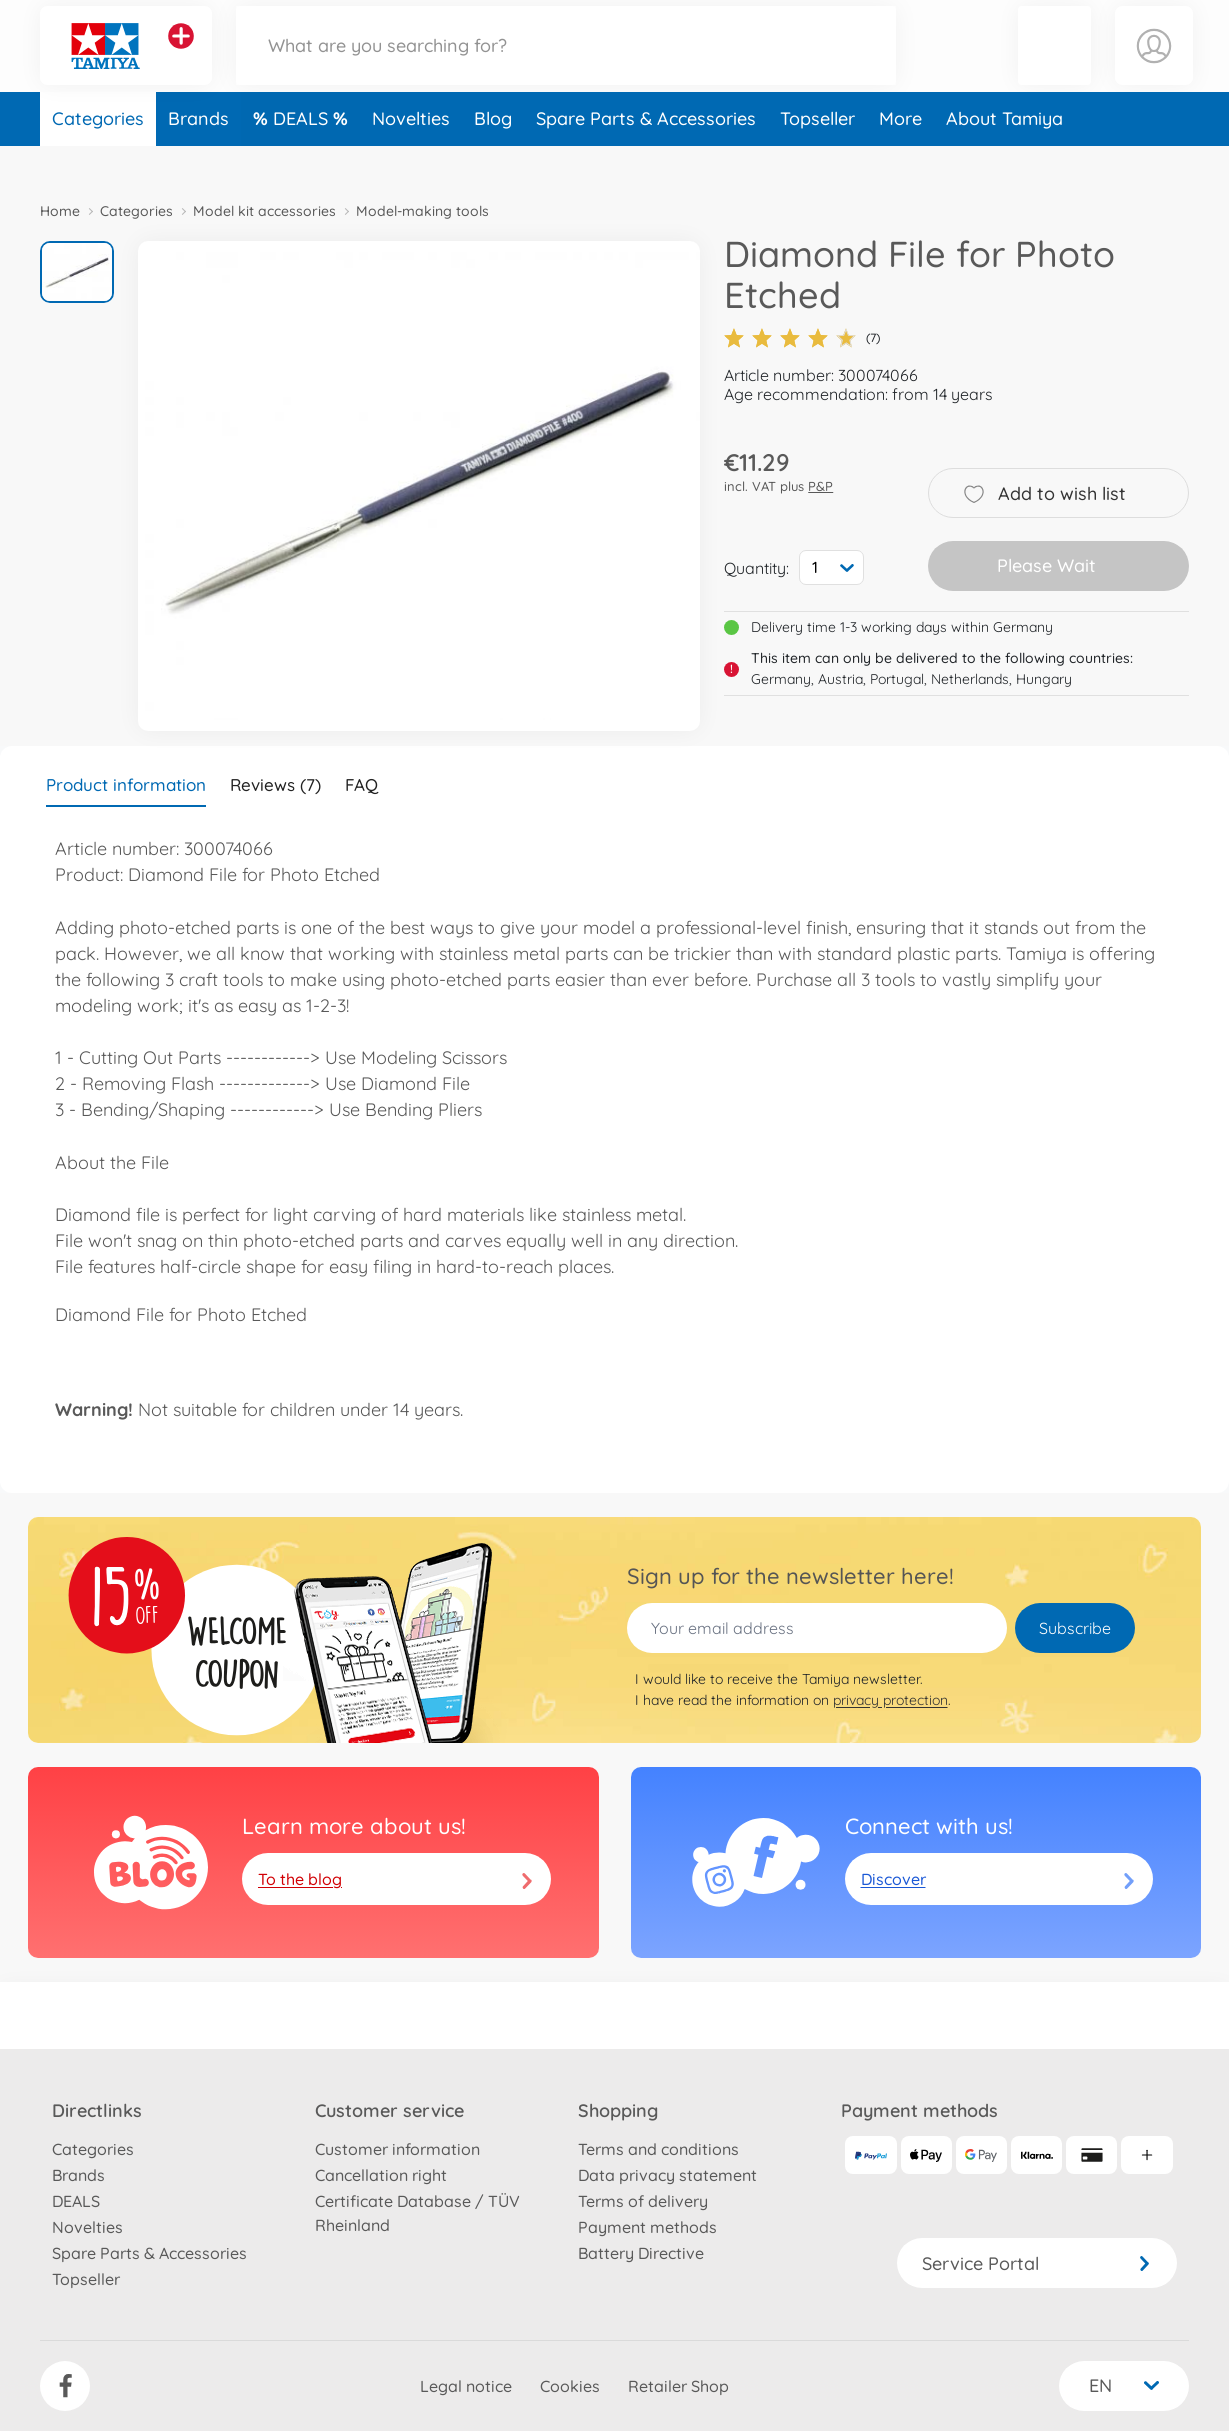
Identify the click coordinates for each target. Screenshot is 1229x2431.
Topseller (817, 153)
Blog (493, 153)
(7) (802, 338)
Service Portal (1037, 2263)
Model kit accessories (264, 211)
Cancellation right (381, 2175)
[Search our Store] (566, 63)
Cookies (570, 2386)
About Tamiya (1004, 153)
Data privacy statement (667, 2175)
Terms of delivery (643, 2201)
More (900, 153)
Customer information (397, 2149)
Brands (198, 153)
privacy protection (890, 1700)
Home (60, 211)
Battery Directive (641, 2253)
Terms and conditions (658, 2149)
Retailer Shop (678, 2386)
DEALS (303, 153)
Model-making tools (422, 211)
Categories (98, 153)
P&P (820, 486)
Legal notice (466, 2386)
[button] (1055, 63)
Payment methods (647, 2227)
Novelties (411, 153)
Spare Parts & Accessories (646, 153)
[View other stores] (181, 54)
